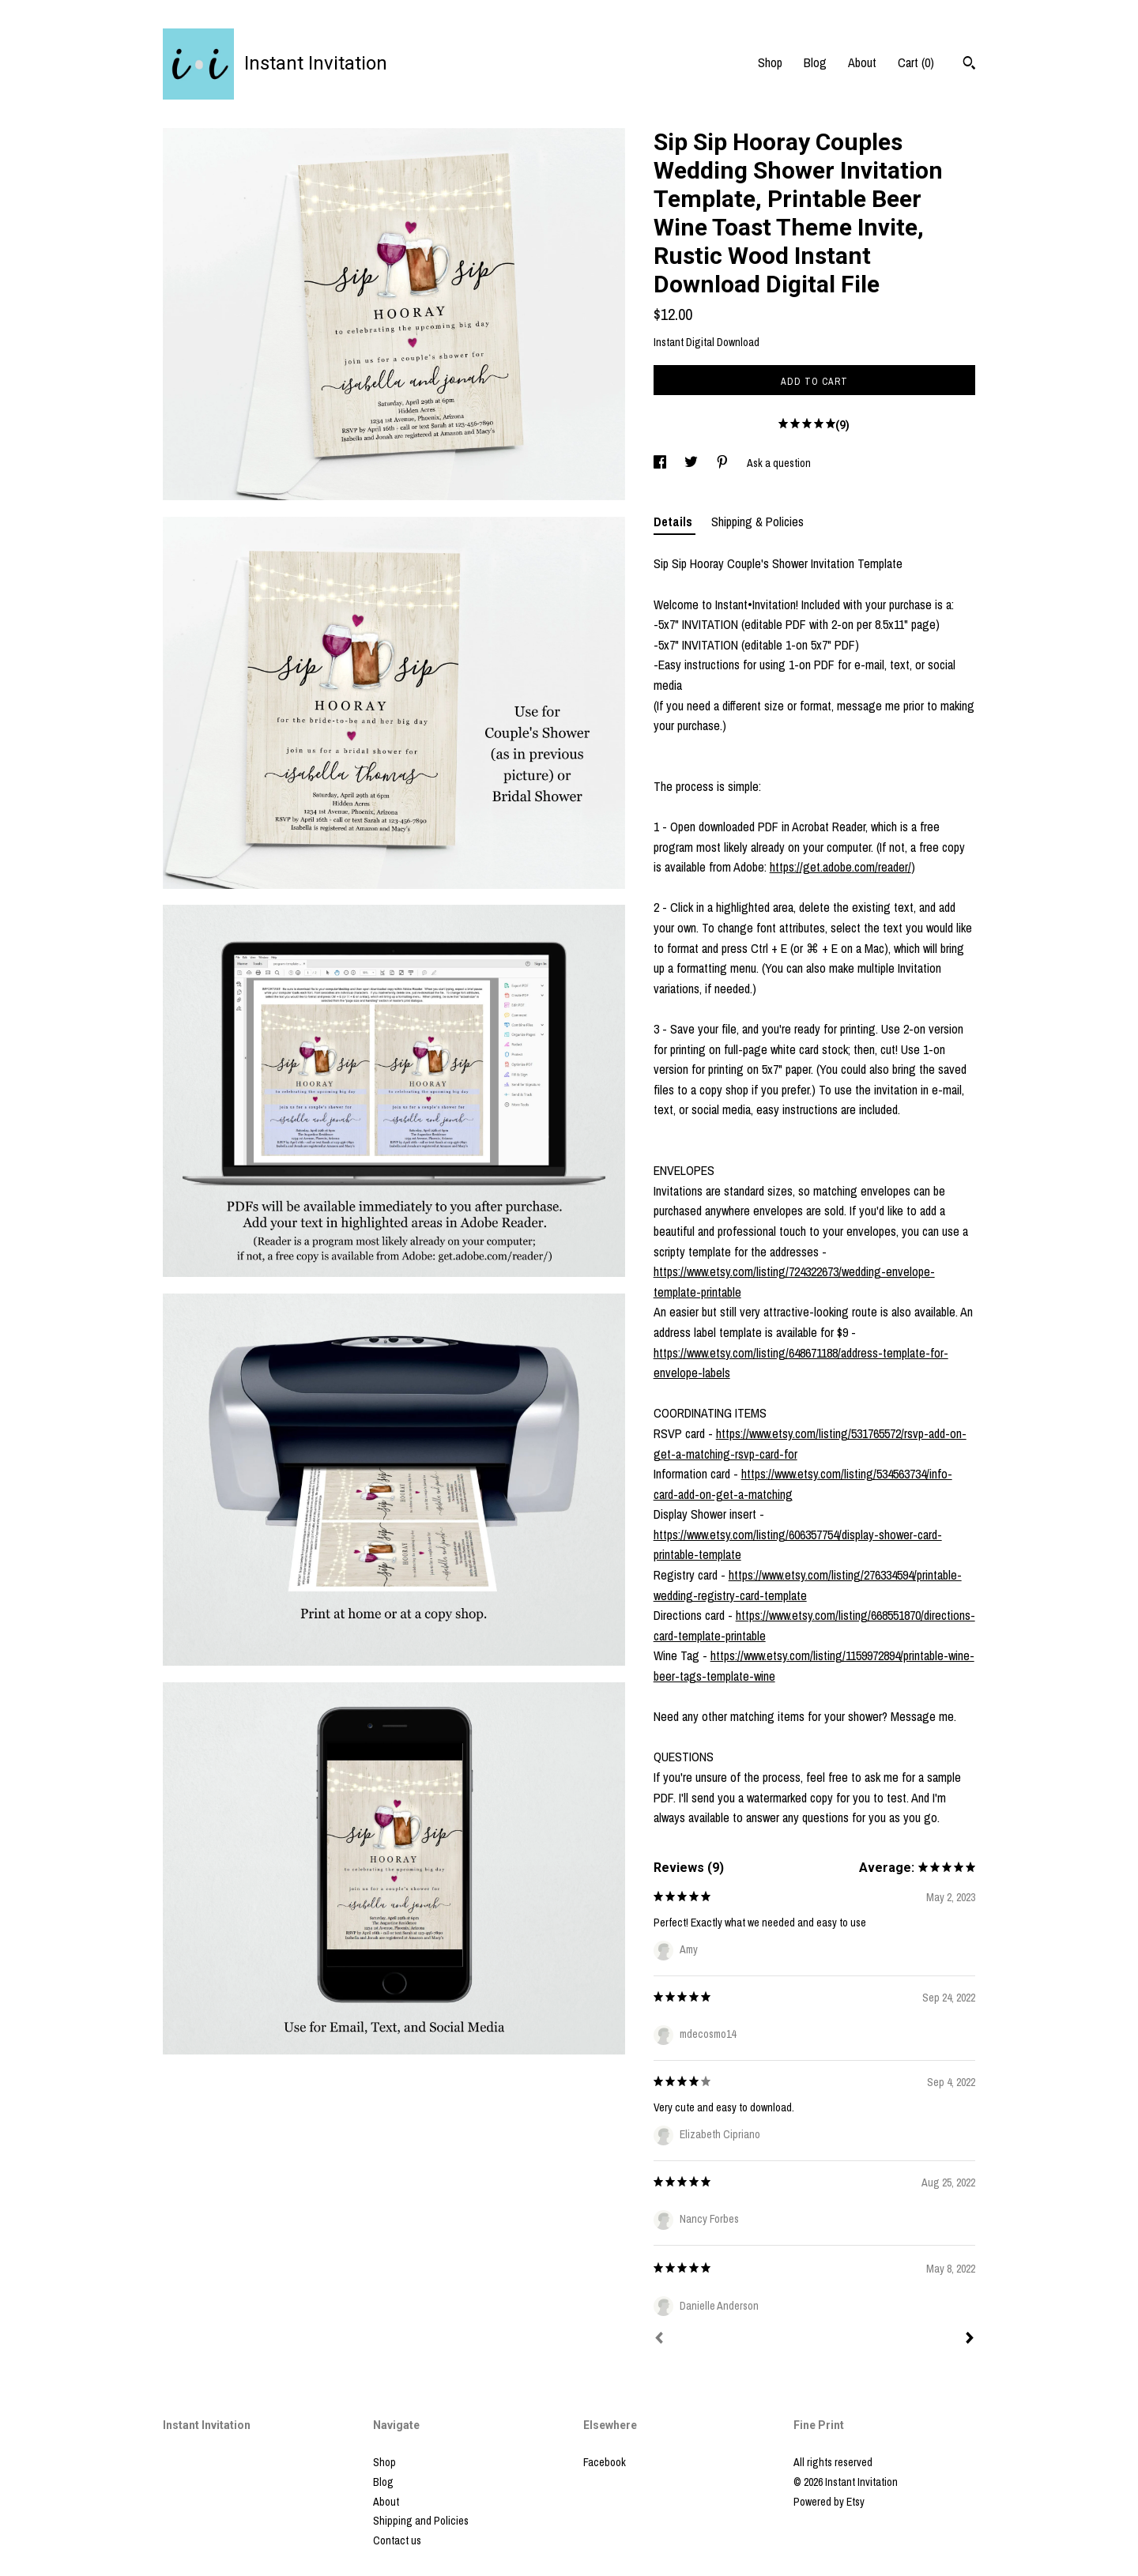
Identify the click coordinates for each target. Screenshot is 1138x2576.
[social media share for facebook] (661, 463)
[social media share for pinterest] (723, 463)
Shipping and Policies (421, 2521)
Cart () (916, 62)
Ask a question (779, 463)
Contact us (397, 2540)
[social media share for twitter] (692, 463)
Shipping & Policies (757, 521)
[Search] (969, 64)
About (862, 62)
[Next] (969, 2340)
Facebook (604, 2462)
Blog (815, 62)
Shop (770, 62)
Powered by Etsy (829, 2502)
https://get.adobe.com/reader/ (840, 867)
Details (674, 521)
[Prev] (659, 2340)
